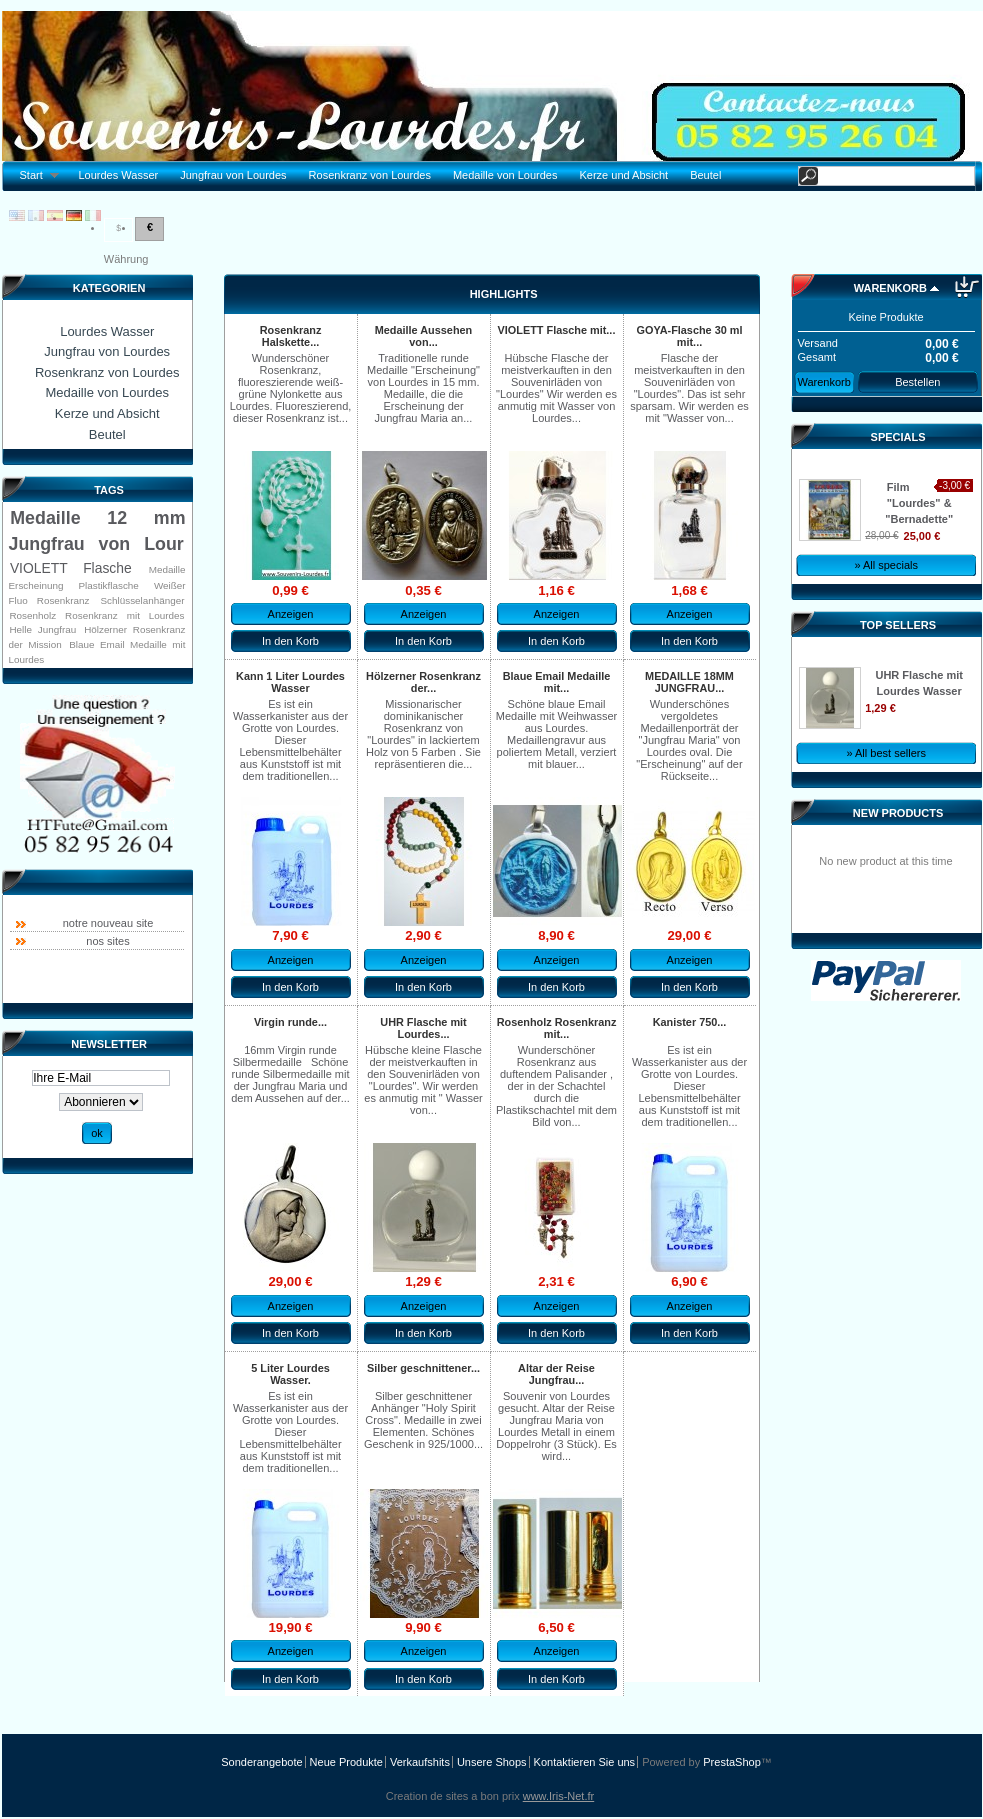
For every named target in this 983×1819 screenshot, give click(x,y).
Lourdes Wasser (118, 175)
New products (898, 813)
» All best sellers (885, 753)
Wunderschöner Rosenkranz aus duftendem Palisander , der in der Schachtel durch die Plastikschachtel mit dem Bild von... (556, 1086)
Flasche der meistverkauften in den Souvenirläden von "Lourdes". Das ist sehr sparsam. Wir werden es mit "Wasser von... (689, 388)
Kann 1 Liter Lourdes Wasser (290, 682)
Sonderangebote (261, 1762)
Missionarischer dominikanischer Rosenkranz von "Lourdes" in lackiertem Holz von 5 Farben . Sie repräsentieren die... (423, 734)
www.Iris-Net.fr (559, 1796)
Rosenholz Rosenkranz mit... (557, 1028)
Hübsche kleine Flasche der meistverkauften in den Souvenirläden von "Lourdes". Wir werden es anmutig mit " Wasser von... (423, 1080)
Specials (898, 437)
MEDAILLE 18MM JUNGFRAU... (689, 682)
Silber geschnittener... (423, 1368)
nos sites (107, 941)
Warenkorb (890, 288)
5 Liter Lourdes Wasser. (290, 1374)
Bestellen (917, 382)
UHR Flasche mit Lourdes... (423, 1028)
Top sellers (898, 625)
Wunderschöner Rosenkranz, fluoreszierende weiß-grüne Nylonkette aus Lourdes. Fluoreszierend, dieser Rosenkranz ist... (291, 388)
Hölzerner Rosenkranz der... (423, 682)
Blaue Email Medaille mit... (557, 682)
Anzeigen (291, 614)
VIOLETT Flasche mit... (557, 330)
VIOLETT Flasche (71, 568)
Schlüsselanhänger (143, 600)
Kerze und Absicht (623, 175)
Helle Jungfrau (42, 629)
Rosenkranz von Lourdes (370, 175)
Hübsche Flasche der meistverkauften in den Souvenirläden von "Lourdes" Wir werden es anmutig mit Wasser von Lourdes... (556, 388)
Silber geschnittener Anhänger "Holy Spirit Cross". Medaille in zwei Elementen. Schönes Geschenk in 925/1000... (423, 1420)
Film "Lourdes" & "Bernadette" (919, 503)
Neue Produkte (346, 1762)
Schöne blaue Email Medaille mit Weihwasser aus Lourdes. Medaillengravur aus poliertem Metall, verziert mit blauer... (556, 734)
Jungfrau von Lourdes (233, 175)
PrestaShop (731, 1762)
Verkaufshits (420, 1762)
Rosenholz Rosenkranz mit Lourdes (96, 615)
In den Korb (290, 641)
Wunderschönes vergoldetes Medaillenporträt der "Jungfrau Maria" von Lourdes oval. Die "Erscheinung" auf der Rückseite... (689, 740)
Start (34, 175)
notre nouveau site (108, 923)
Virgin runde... (290, 1022)
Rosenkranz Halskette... (291, 336)
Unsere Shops (492, 1762)
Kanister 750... (690, 1022)
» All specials (886, 565)
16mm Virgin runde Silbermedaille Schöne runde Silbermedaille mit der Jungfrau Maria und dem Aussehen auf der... (290, 1074)
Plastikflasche (108, 585)
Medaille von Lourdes (505, 175)
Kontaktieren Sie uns (585, 1762)
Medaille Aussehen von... (424, 336)
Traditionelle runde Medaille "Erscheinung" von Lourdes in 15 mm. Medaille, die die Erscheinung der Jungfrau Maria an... (423, 388)
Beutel (705, 175)
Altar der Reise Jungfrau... (556, 1374)
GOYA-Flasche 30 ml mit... (690, 336)
